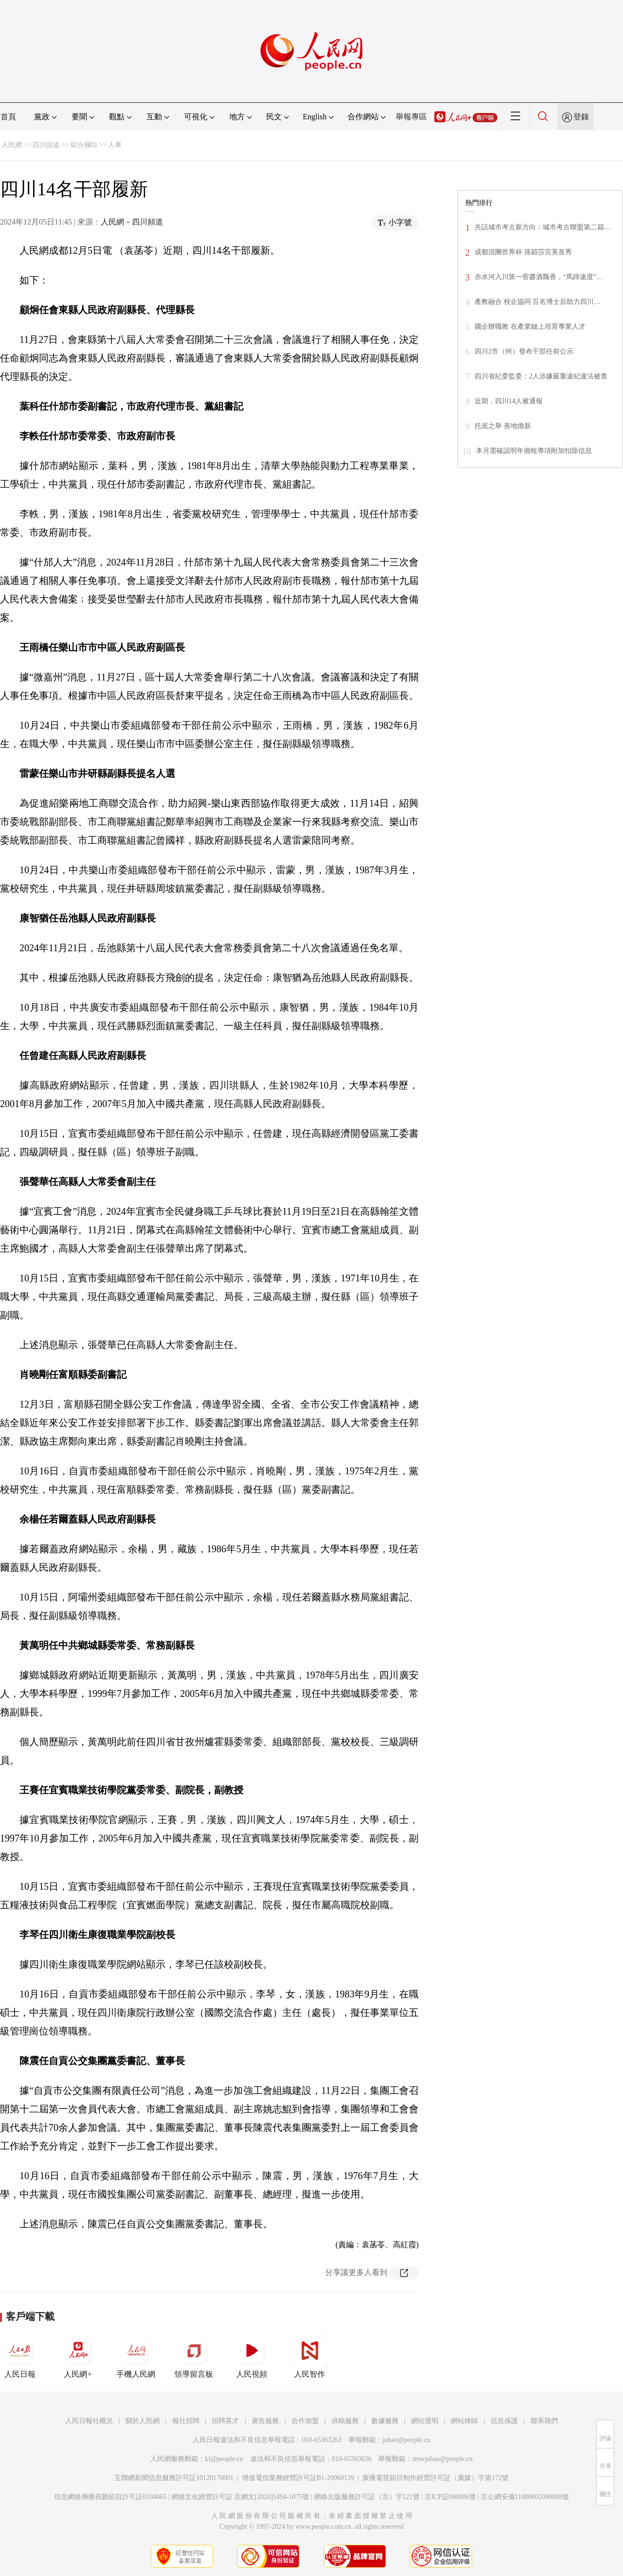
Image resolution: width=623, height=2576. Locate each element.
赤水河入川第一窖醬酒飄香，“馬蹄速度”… (539, 277)
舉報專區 (411, 117)
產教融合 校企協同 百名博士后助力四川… (538, 301)
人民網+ (78, 2355)
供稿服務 (345, 2421)
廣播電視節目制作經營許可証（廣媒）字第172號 (435, 2478)
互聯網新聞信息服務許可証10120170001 (174, 2478)
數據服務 (385, 2421)
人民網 (11, 145)
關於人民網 (143, 2421)
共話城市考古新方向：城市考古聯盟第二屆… (543, 227)
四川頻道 (46, 145)
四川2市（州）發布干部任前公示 (524, 351)
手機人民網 (135, 2355)
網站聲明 (425, 2421)
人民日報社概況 (89, 2421)
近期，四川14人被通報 (509, 401)
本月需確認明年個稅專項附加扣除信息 (534, 450)
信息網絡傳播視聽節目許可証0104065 (110, 2497)
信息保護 (504, 2421)
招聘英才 (225, 2421)
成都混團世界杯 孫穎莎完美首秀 (523, 252)
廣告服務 (265, 2421)
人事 (115, 145)
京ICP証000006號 (450, 2497)
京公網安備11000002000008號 (525, 2497)
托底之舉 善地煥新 (503, 426)
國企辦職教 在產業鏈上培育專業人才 (530, 326)
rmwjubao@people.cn (442, 2459)
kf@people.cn (224, 2459)
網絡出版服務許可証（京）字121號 (367, 2497)
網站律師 (464, 2421)
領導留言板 (193, 2355)
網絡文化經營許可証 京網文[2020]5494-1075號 (240, 2497)
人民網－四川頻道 (132, 222)
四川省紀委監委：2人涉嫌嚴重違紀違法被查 (541, 376)
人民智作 (310, 2355)
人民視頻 (252, 2355)
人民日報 (20, 2355)
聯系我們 (544, 2421)
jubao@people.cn (406, 2440)
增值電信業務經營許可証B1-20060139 (298, 2478)
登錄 (581, 117)
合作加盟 (305, 2421)
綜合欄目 (84, 145)
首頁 (8, 117)
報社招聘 (186, 2421)
